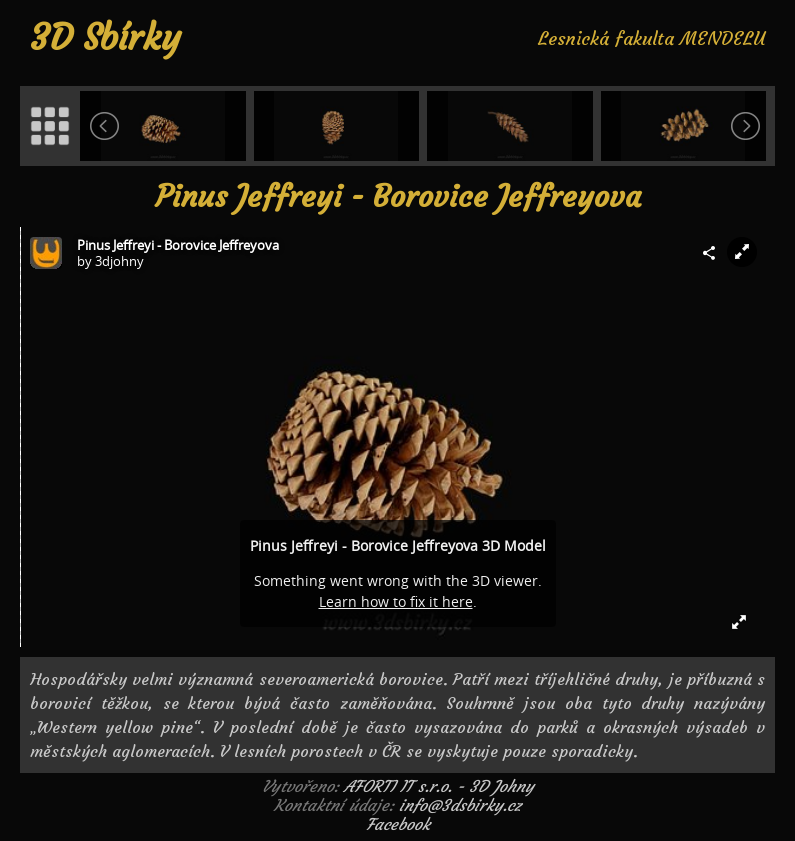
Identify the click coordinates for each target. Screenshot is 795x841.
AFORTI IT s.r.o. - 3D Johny (439, 786)
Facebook (398, 824)
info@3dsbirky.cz (460, 805)
